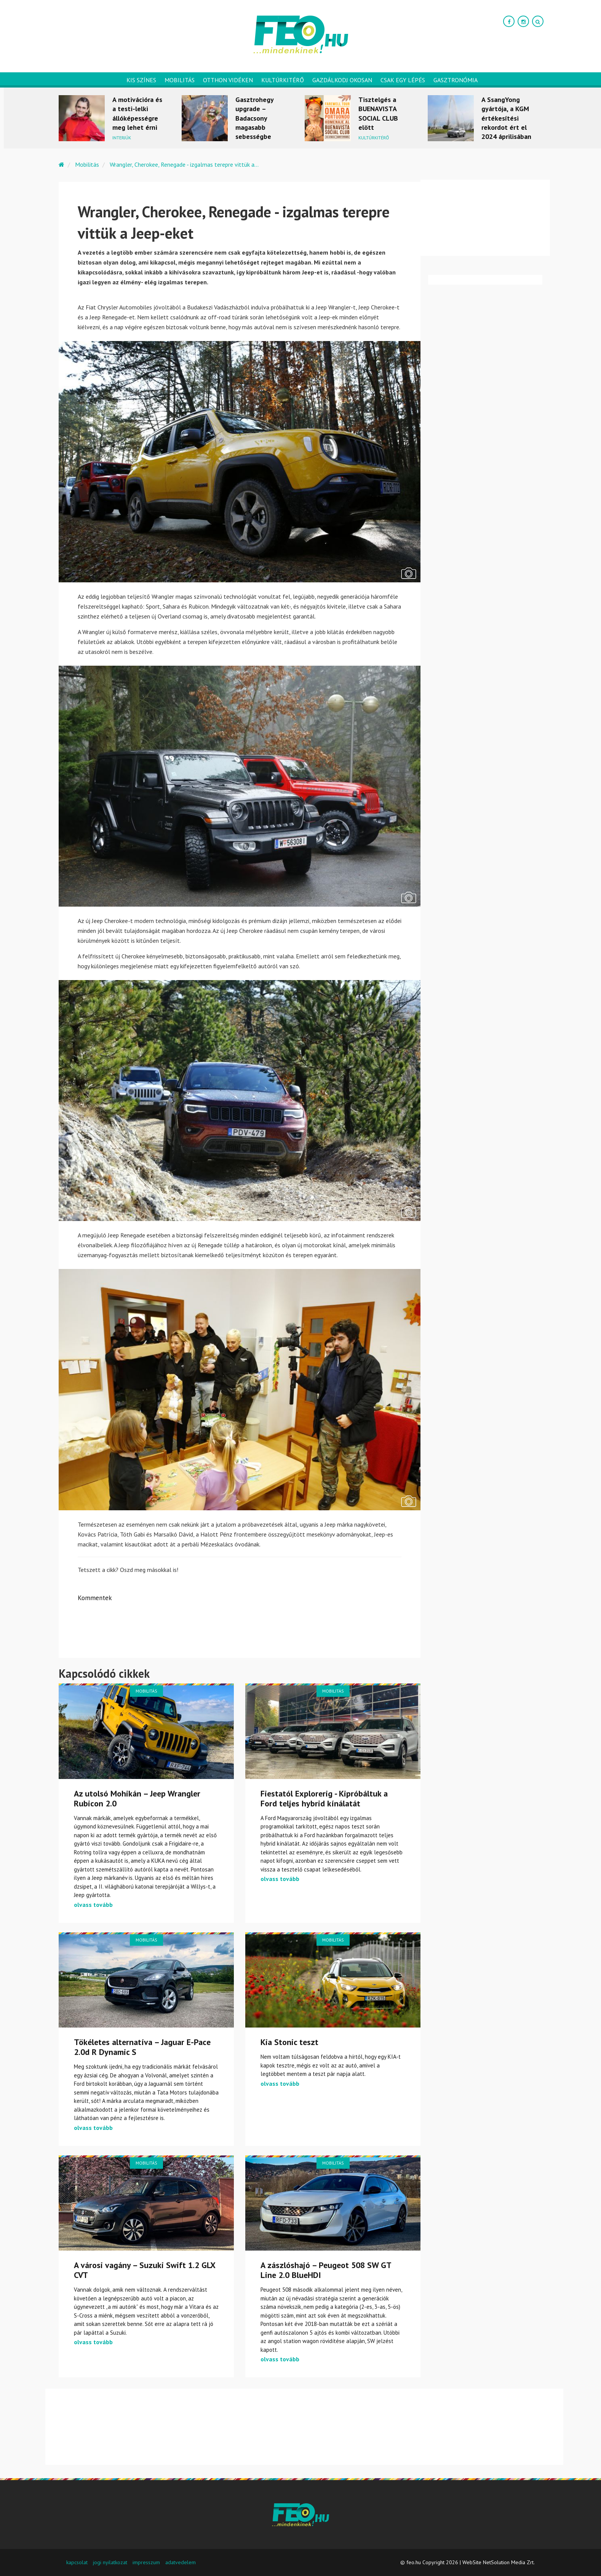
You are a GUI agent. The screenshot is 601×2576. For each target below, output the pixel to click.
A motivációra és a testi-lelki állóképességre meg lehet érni (137, 113)
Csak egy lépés (402, 80)
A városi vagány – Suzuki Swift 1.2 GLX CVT (144, 2270)
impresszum (146, 2562)
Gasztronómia (455, 80)
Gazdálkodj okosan (342, 80)
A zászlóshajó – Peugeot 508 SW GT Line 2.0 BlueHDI (326, 2270)
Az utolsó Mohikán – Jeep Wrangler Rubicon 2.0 (137, 1798)
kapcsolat (77, 2562)
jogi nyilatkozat (110, 2562)
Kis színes (141, 80)
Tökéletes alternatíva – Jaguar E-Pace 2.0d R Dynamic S (142, 2047)
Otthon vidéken (228, 80)
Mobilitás (180, 80)
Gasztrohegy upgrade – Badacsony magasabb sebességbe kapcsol (254, 122)
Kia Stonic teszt (289, 2042)
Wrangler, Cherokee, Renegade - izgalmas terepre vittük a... (184, 164)
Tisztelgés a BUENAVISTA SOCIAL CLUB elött (378, 113)
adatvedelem (180, 2562)
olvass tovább (93, 1904)
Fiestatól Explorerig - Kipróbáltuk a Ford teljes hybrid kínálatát (324, 1798)
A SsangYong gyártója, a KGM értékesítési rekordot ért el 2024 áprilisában (506, 118)
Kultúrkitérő (282, 80)
